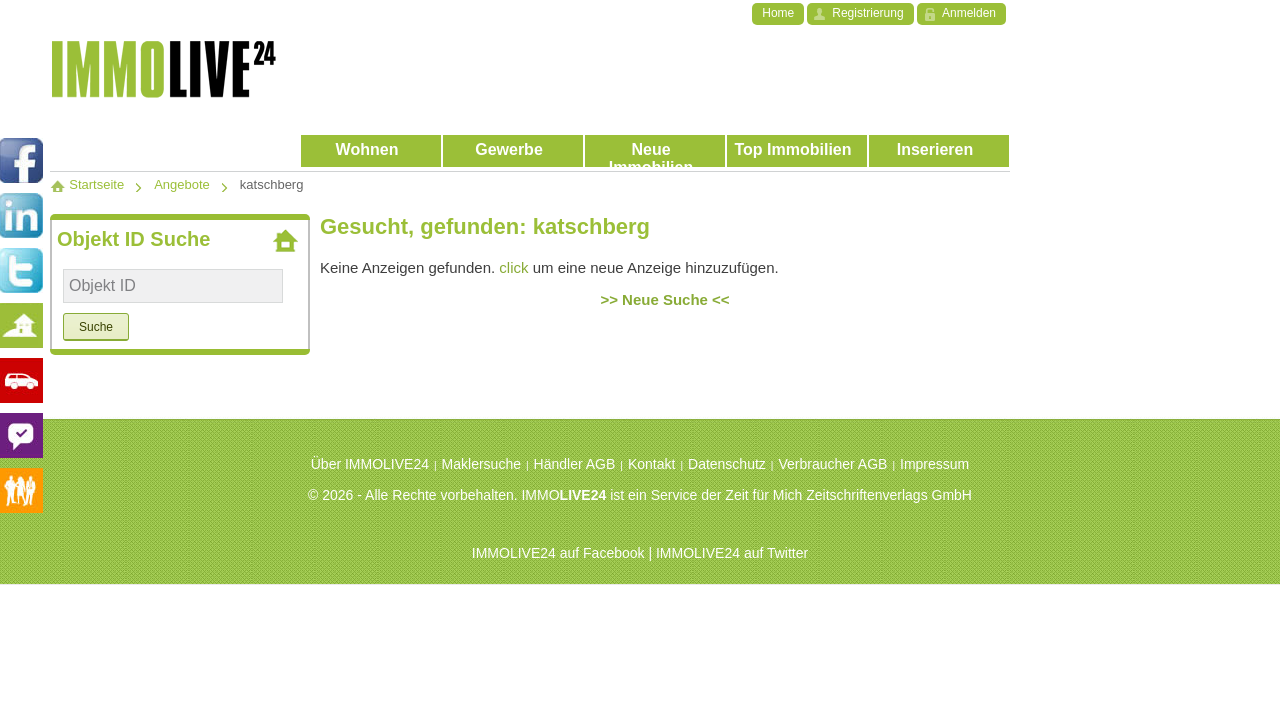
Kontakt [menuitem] (651, 464)
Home (778, 13)
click (513, 267)
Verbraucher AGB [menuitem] (832, 464)
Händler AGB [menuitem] (575, 464)
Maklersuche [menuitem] (481, 464)
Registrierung (867, 13)
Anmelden (969, 13)
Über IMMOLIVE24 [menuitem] (370, 464)
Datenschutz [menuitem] (727, 464)
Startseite (87, 184)
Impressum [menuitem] (934, 464)
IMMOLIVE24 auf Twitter (732, 553)
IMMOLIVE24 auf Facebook (558, 553)
